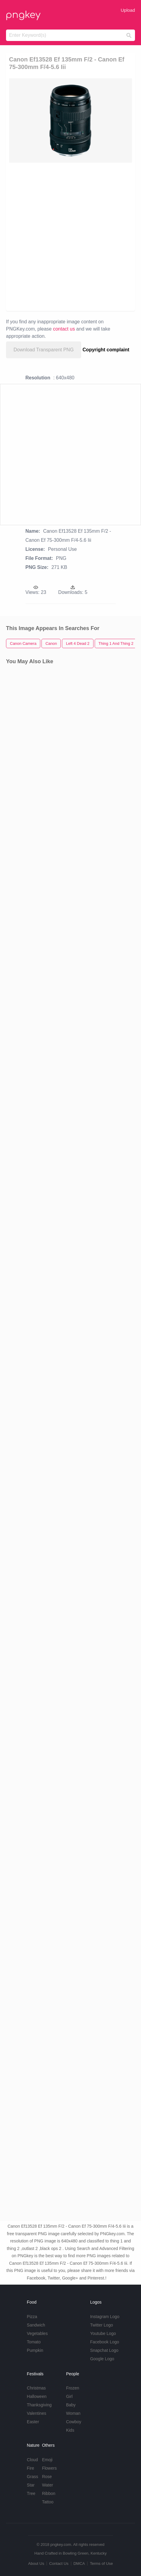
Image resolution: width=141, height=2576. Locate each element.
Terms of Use (101, 2563)
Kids (70, 2430)
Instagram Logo (104, 2316)
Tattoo (48, 2501)
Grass (32, 2476)
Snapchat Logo (104, 2350)
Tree (31, 2493)
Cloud (32, 2459)
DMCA (79, 2563)
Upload (128, 10)
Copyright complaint (106, 349)
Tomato (34, 2341)
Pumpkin (35, 2350)
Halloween (36, 2396)
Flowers (49, 2468)
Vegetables (37, 2333)
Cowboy (73, 2421)
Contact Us (58, 2563)
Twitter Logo (101, 2325)
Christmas (36, 2388)
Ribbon (48, 2493)
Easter (33, 2421)
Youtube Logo (103, 2333)
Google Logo (102, 2358)
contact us (64, 328)
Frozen (72, 2388)
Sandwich (36, 2325)
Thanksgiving (39, 2404)
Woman (73, 2413)
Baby (71, 2404)
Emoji (47, 2459)
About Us (36, 2563)
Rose (47, 2476)
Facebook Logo (104, 2341)
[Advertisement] (70, 236)
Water (47, 2485)
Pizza (32, 2316)
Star (31, 2485)
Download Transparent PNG (44, 349)
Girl (69, 2396)
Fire (30, 2468)
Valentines (36, 2413)
